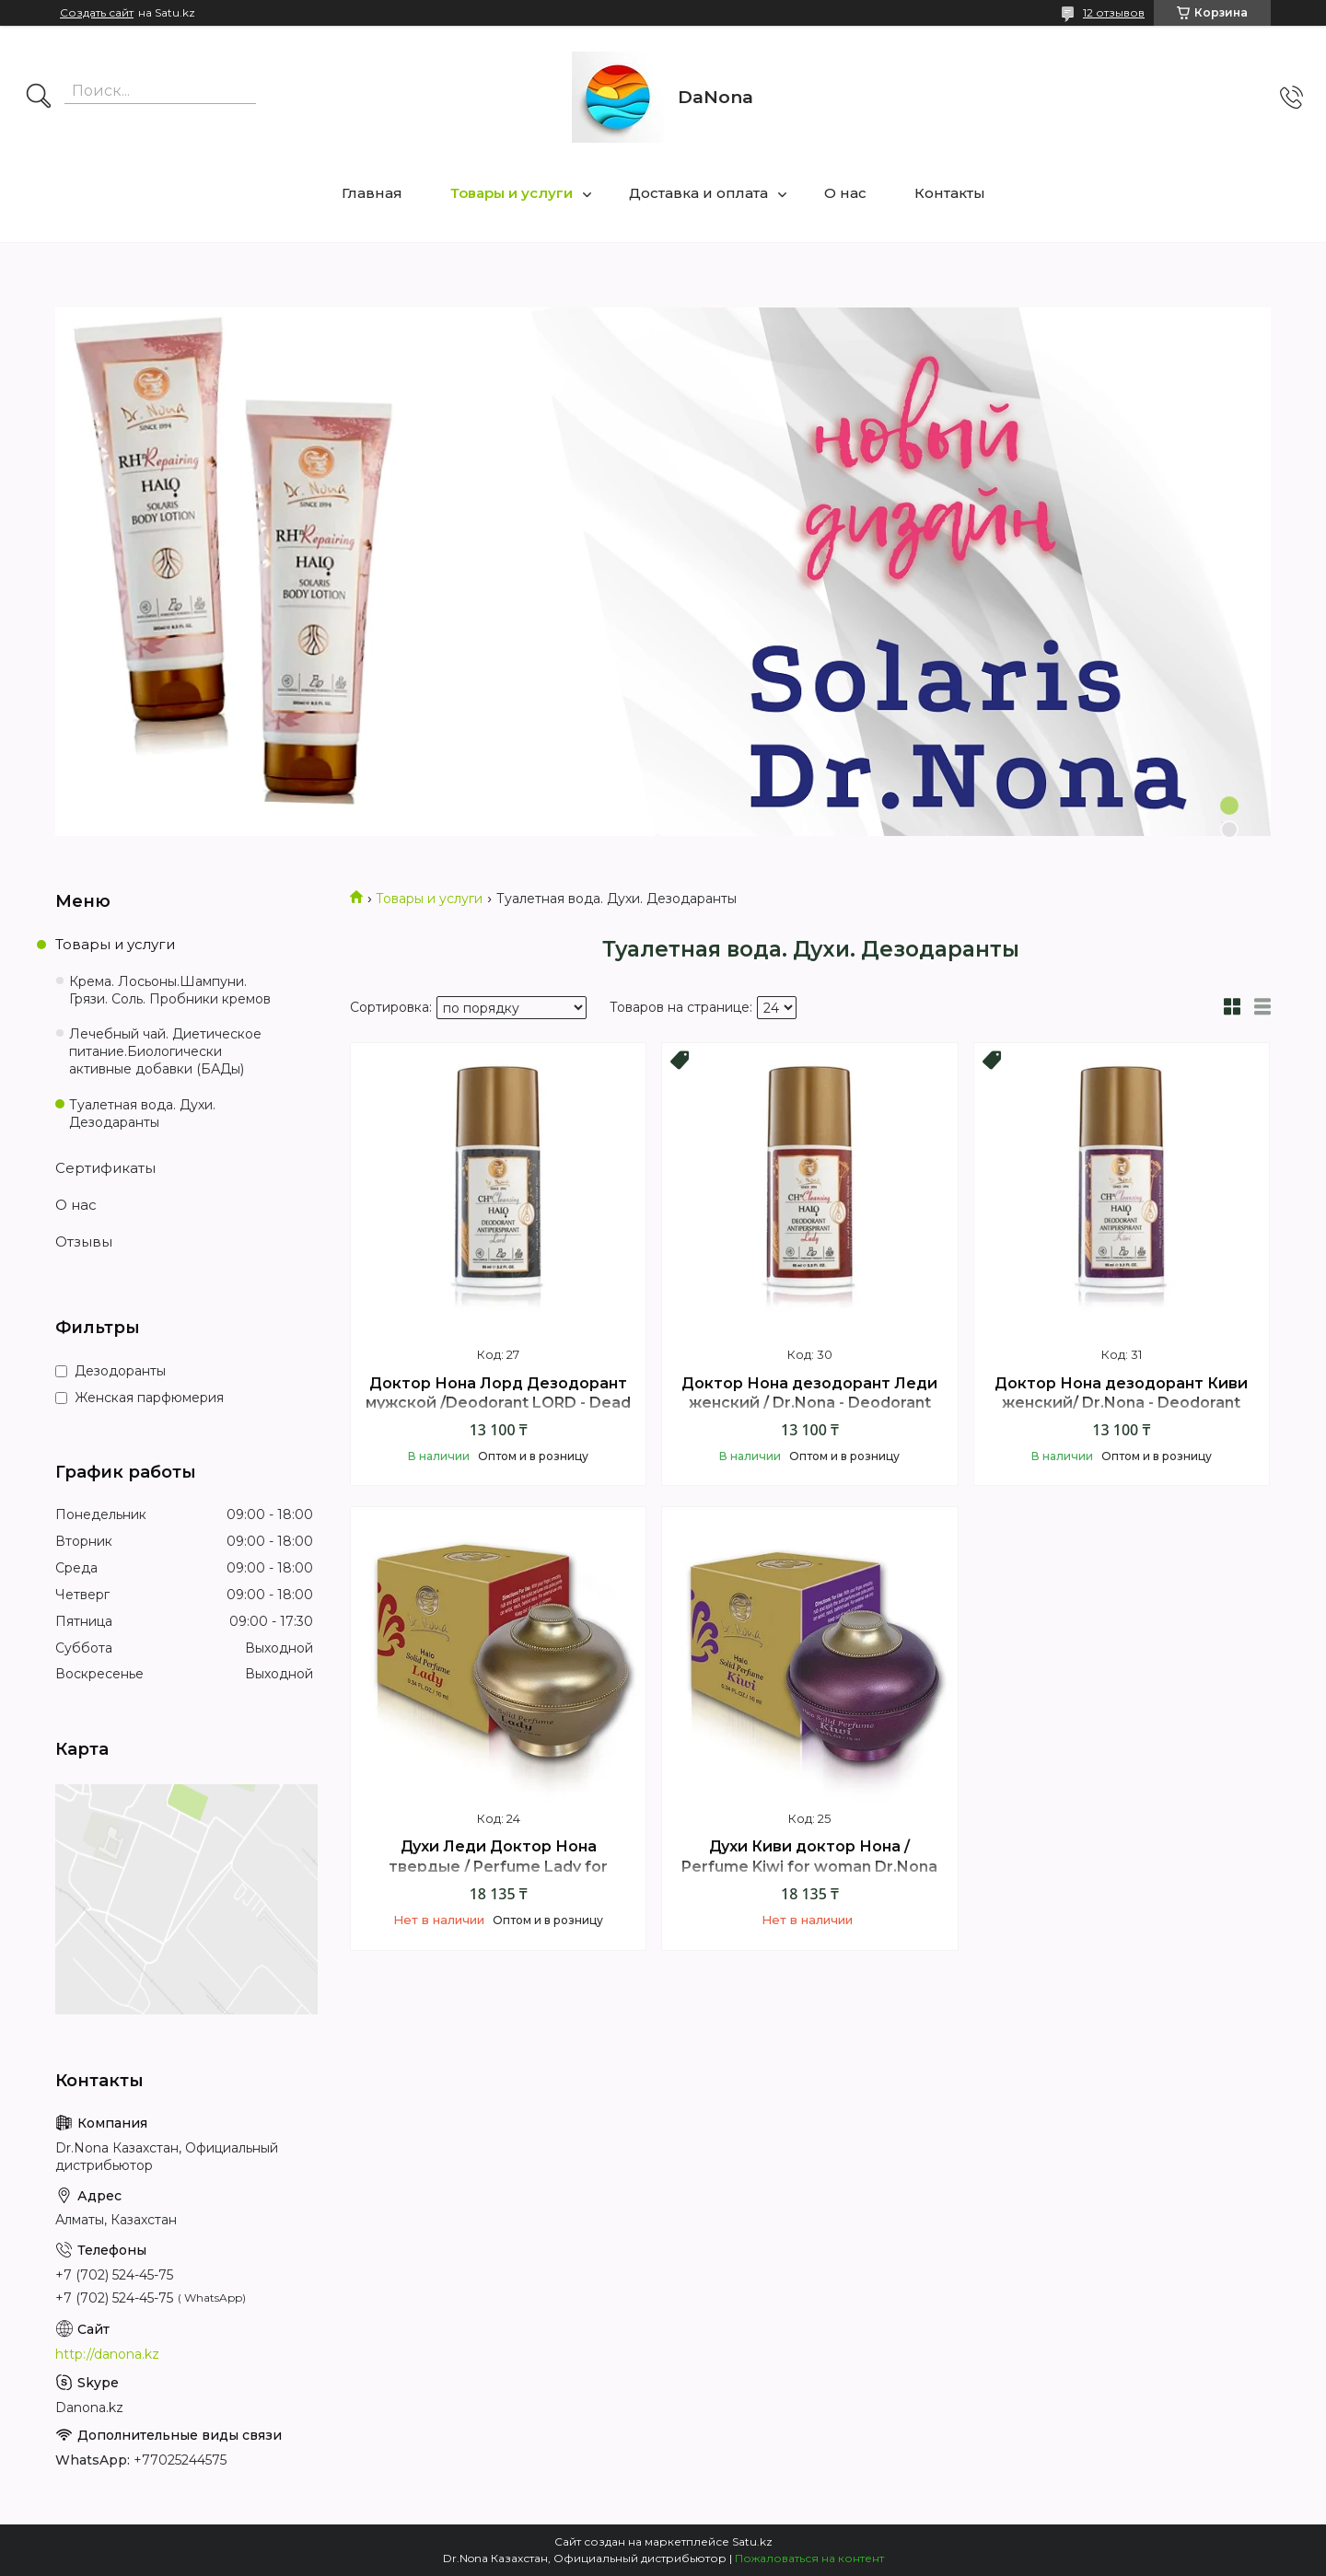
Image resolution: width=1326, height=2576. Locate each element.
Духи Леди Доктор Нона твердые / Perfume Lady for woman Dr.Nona (498, 1866)
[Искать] (38, 97)
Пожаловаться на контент (809, 2558)
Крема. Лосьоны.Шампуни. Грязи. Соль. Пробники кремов (170, 990)
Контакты (949, 193)
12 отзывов (1114, 12)
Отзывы (83, 1241)
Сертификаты (105, 1168)
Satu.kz (752, 2541)
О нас (845, 193)
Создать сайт (97, 12)
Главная (372, 193)
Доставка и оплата (698, 193)
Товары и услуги (511, 193)
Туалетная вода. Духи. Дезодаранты (142, 1114)
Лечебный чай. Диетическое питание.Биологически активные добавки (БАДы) (165, 1051)
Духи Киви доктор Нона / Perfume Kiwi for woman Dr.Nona (809, 1856)
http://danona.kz (107, 2354)
